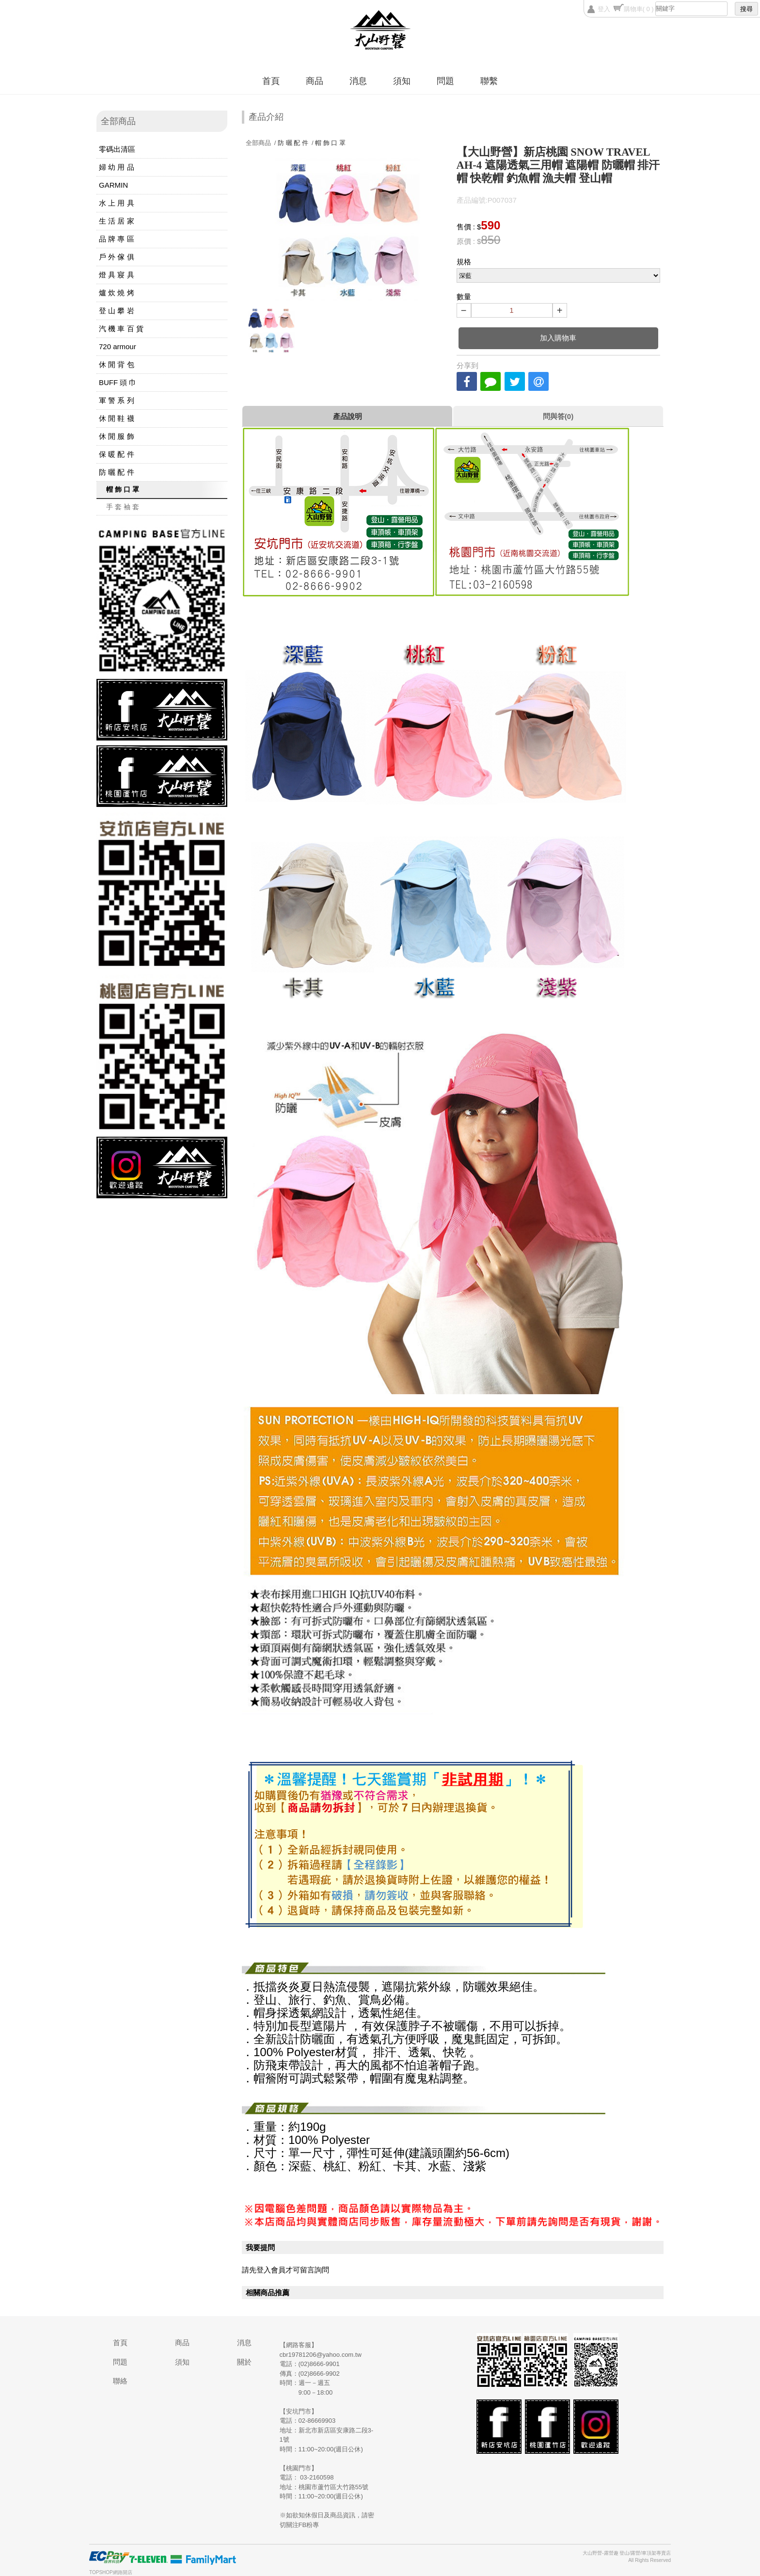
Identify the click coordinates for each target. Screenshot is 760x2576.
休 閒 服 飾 (116, 436)
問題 (445, 81)
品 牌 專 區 (116, 239)
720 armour (117, 346)
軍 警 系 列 (116, 400)
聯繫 (489, 81)
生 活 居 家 (116, 221)
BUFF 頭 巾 (118, 382)
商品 (314, 81)
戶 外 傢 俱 (116, 257)
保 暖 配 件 (116, 454)
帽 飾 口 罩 (122, 489)
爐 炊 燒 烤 (116, 293)
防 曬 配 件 (116, 472)
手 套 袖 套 (122, 507)
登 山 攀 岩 (116, 310)
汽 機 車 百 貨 (121, 328)
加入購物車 (558, 338)
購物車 (639, 9)
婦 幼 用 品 (116, 167)
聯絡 (120, 2381)
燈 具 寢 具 (116, 275)
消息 (358, 81)
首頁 (271, 81)
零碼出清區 (117, 149)
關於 (244, 2362)
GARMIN (113, 185)
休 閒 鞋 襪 (116, 418)
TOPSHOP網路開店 (110, 2572)
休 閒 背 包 (116, 364)
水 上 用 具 (116, 203)
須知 (402, 81)
